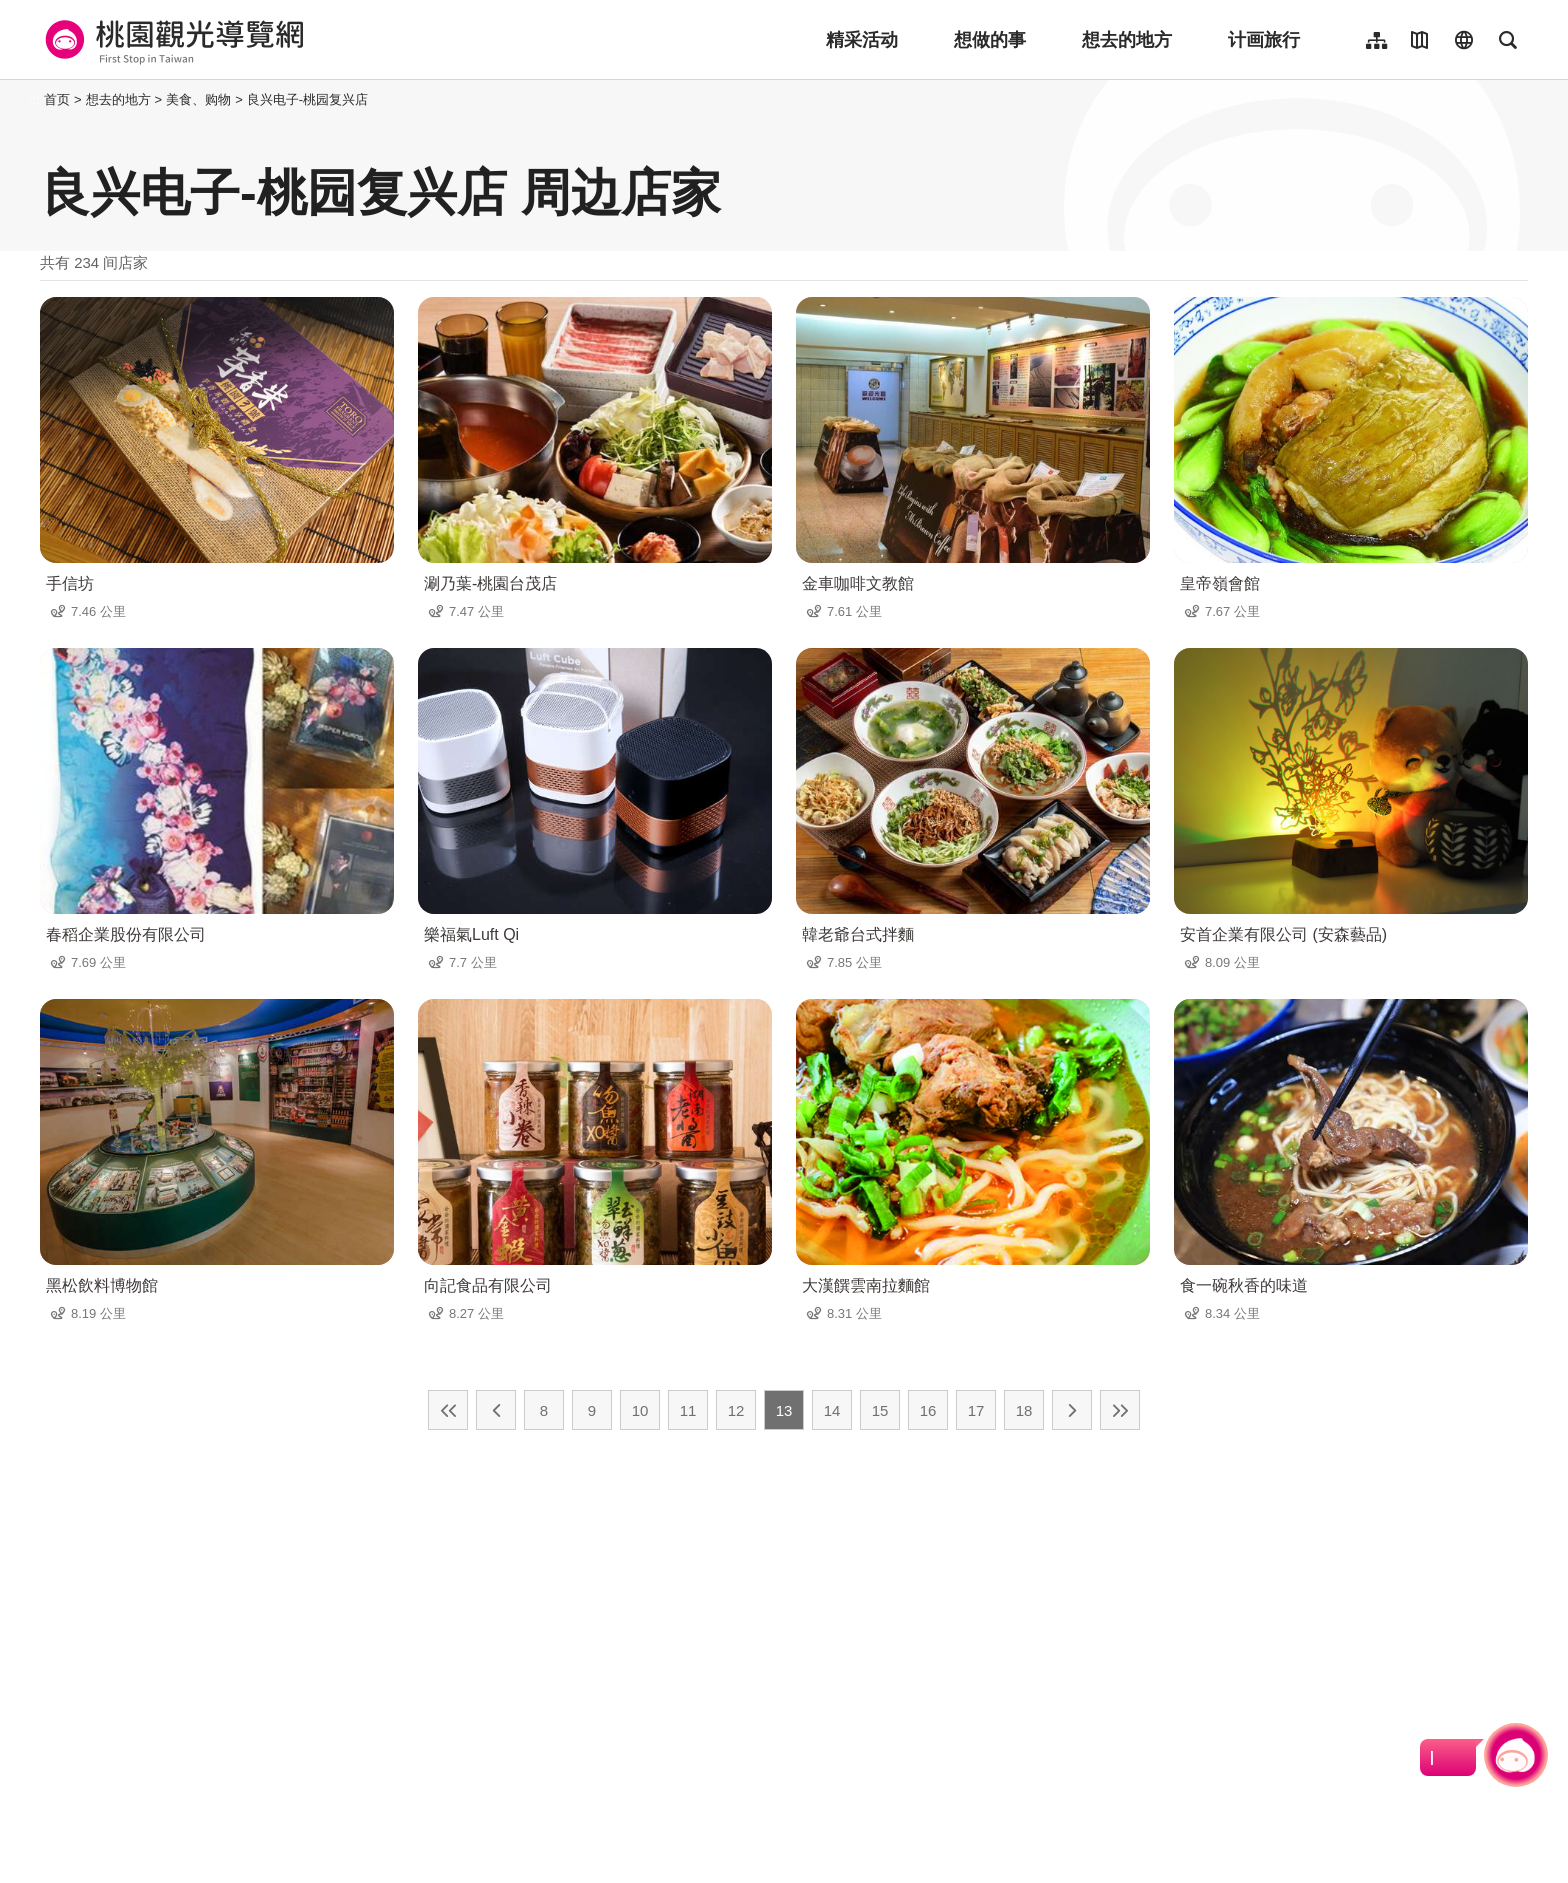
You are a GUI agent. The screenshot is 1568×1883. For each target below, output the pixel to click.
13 (784, 1410)
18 (1024, 1410)
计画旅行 (1264, 40)
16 (928, 1410)
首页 (57, 99)
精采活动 (862, 40)
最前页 (448, 1410)
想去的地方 (1127, 40)
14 (832, 1410)
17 (976, 1410)
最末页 (1120, 1410)
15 (880, 1410)
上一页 (496, 1410)
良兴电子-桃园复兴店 (307, 99)
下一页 (1072, 1410)
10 (640, 1410)
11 (688, 1410)
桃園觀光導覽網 (171, 40)
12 (736, 1410)
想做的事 (990, 40)
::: (34, 99)
